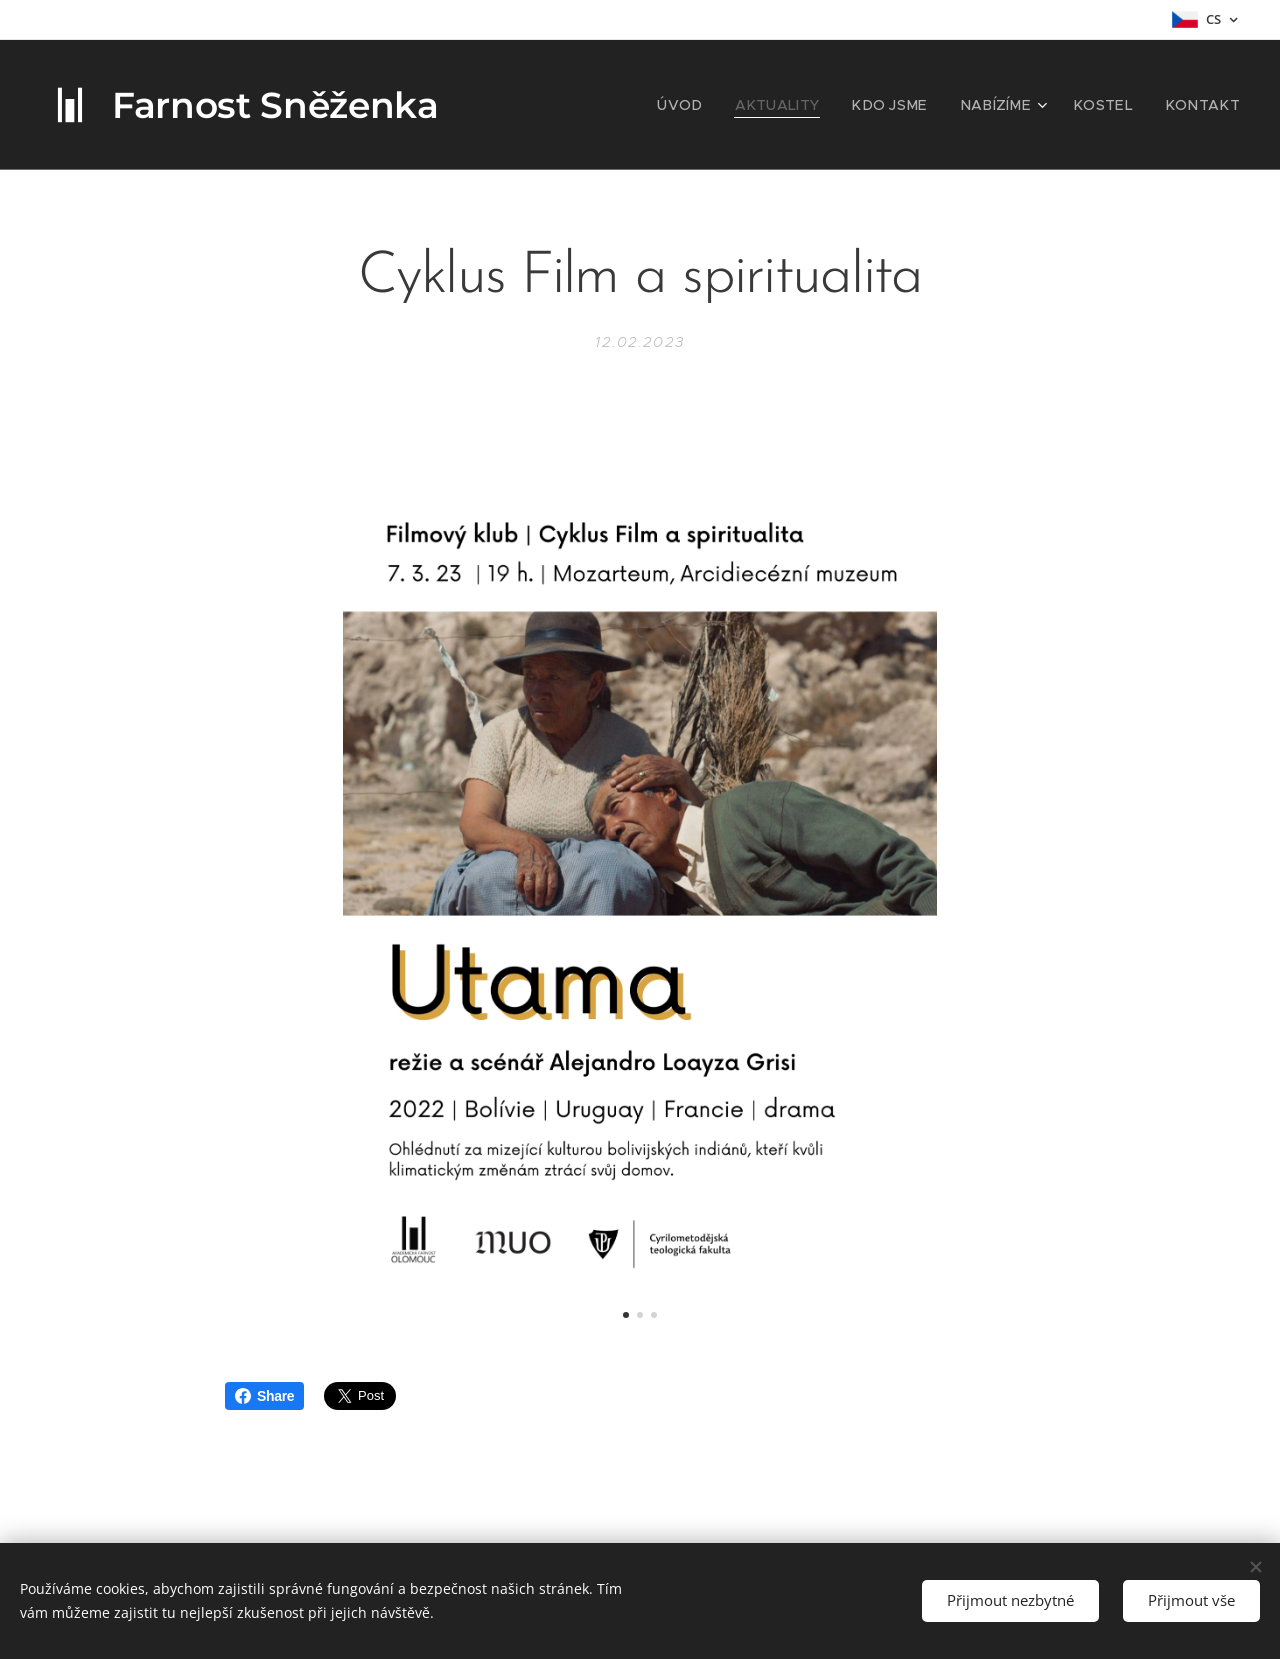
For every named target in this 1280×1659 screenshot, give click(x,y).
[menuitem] (725, 105)
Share (264, 1396)
